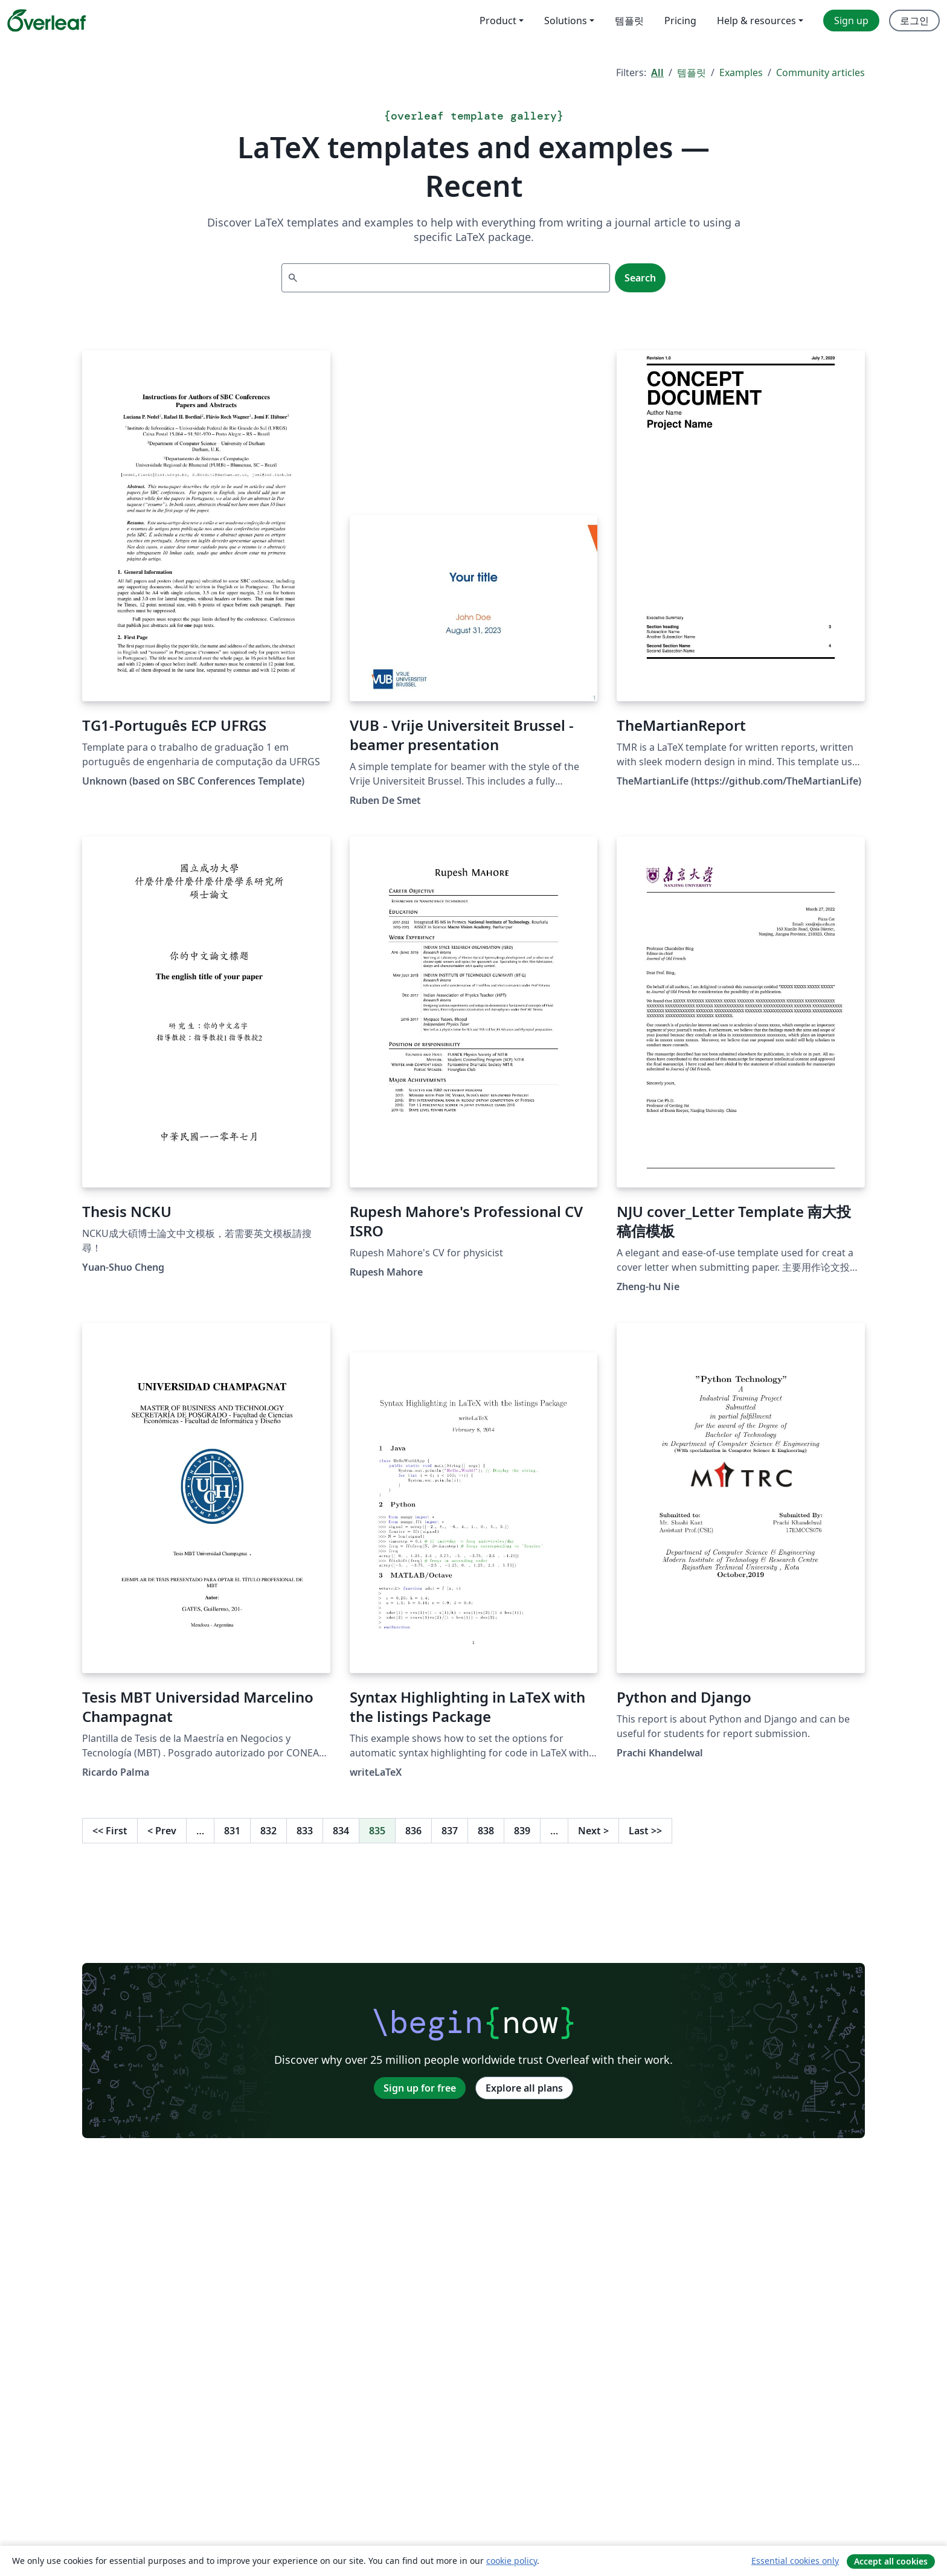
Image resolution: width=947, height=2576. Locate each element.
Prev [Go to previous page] (161, 1830)
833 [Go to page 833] (305, 1830)
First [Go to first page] (109, 1830)
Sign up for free (420, 2088)
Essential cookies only (795, 2560)
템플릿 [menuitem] (629, 20)
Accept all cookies (891, 2561)
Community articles (820, 72)
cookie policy (511, 2560)
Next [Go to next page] (593, 1830)
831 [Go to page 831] (232, 1830)
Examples (741, 72)
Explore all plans (524, 2088)
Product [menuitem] (498, 20)
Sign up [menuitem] (851, 20)
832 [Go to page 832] (268, 1830)
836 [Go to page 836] (413, 1830)
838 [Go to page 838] (486, 1830)
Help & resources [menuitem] (756, 20)
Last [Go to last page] (645, 1830)
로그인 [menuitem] (914, 20)
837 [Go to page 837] (449, 1830)
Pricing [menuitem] (680, 20)
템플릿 (691, 72)
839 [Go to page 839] (522, 1830)
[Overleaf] (46, 20)
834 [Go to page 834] (341, 1830)
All (657, 72)
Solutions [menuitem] (565, 20)
